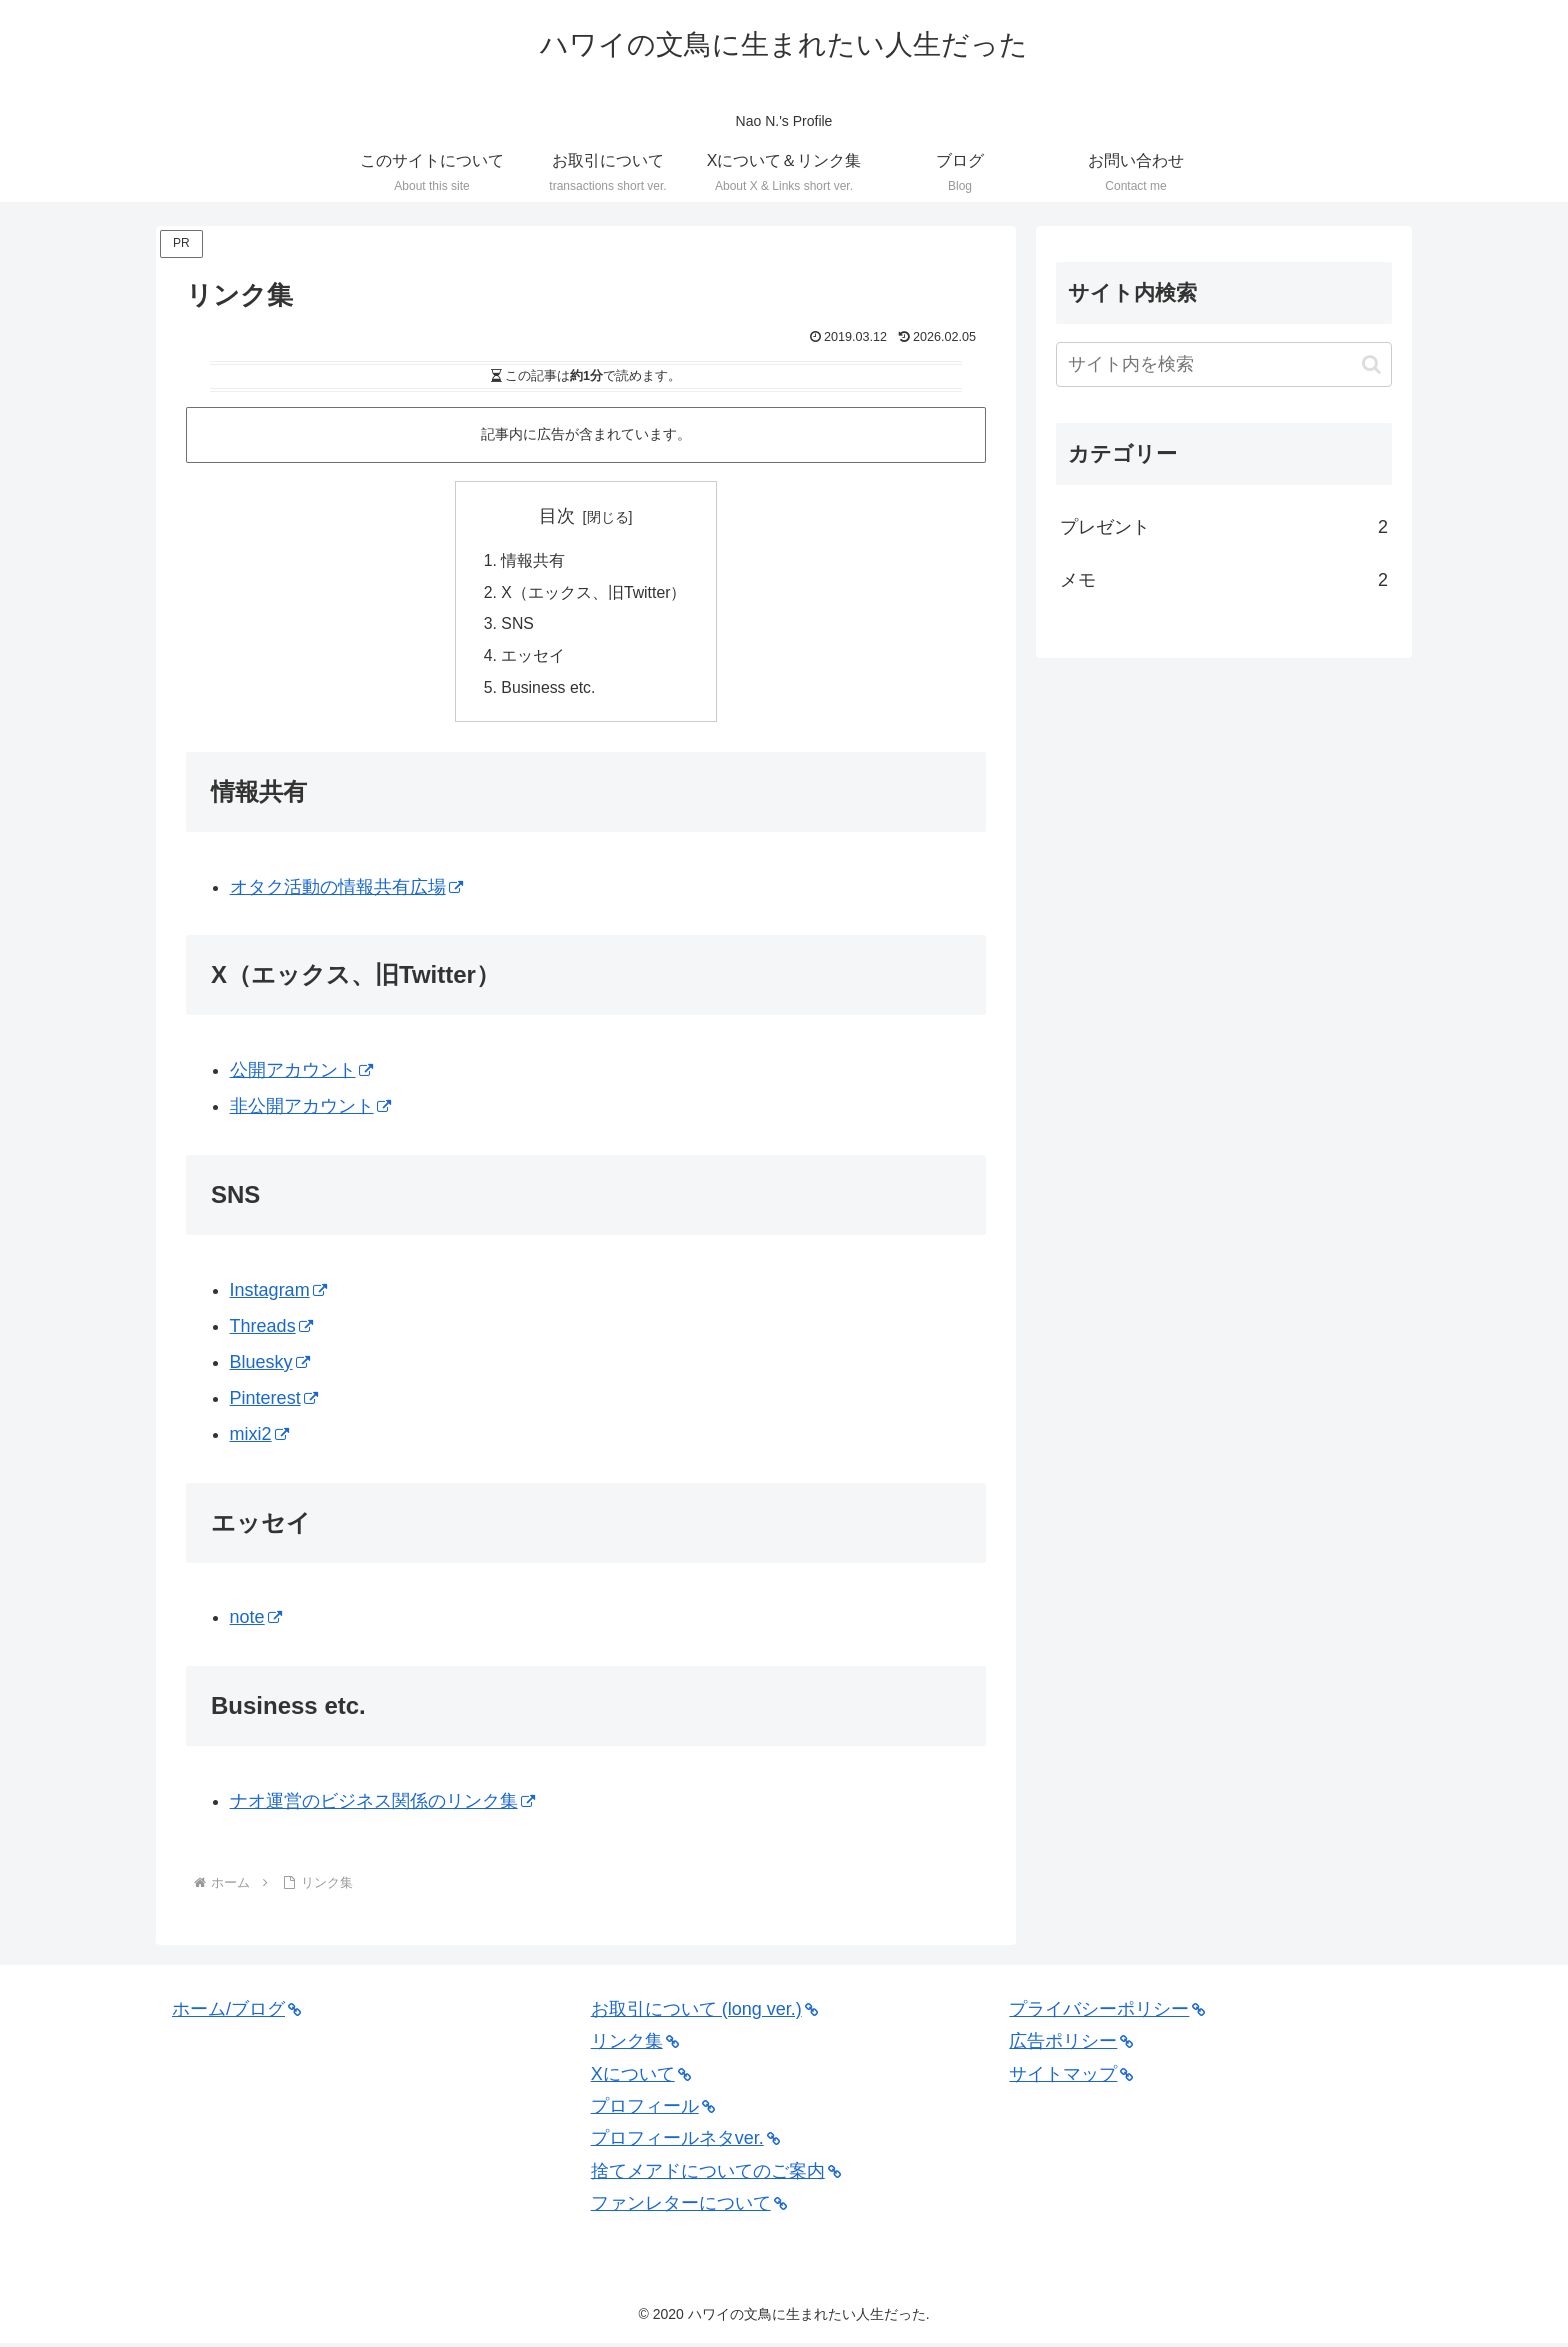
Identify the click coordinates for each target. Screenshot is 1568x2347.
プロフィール (653, 2110)
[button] (1371, 364)
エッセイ (533, 659)
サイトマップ (1071, 2078)
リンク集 (635, 2045)
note (256, 1621)
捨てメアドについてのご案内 (716, 2175)
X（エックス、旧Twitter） (594, 594)
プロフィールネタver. (685, 2142)
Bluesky (270, 1366)
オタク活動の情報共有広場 (346, 891)
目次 (557, 516)
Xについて (641, 2078)
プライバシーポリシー (1107, 2013)
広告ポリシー (1071, 2045)
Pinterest (274, 1402)
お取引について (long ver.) (704, 2013)
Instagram (278, 1294)
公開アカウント (301, 1074)
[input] (1224, 364)
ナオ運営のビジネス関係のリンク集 (382, 1805)
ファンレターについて (689, 2207)
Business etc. (549, 691)
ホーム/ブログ (236, 2013)
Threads (271, 1330)
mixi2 (259, 1438)
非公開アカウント (310, 1110)
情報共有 (533, 561)
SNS (517, 626)
